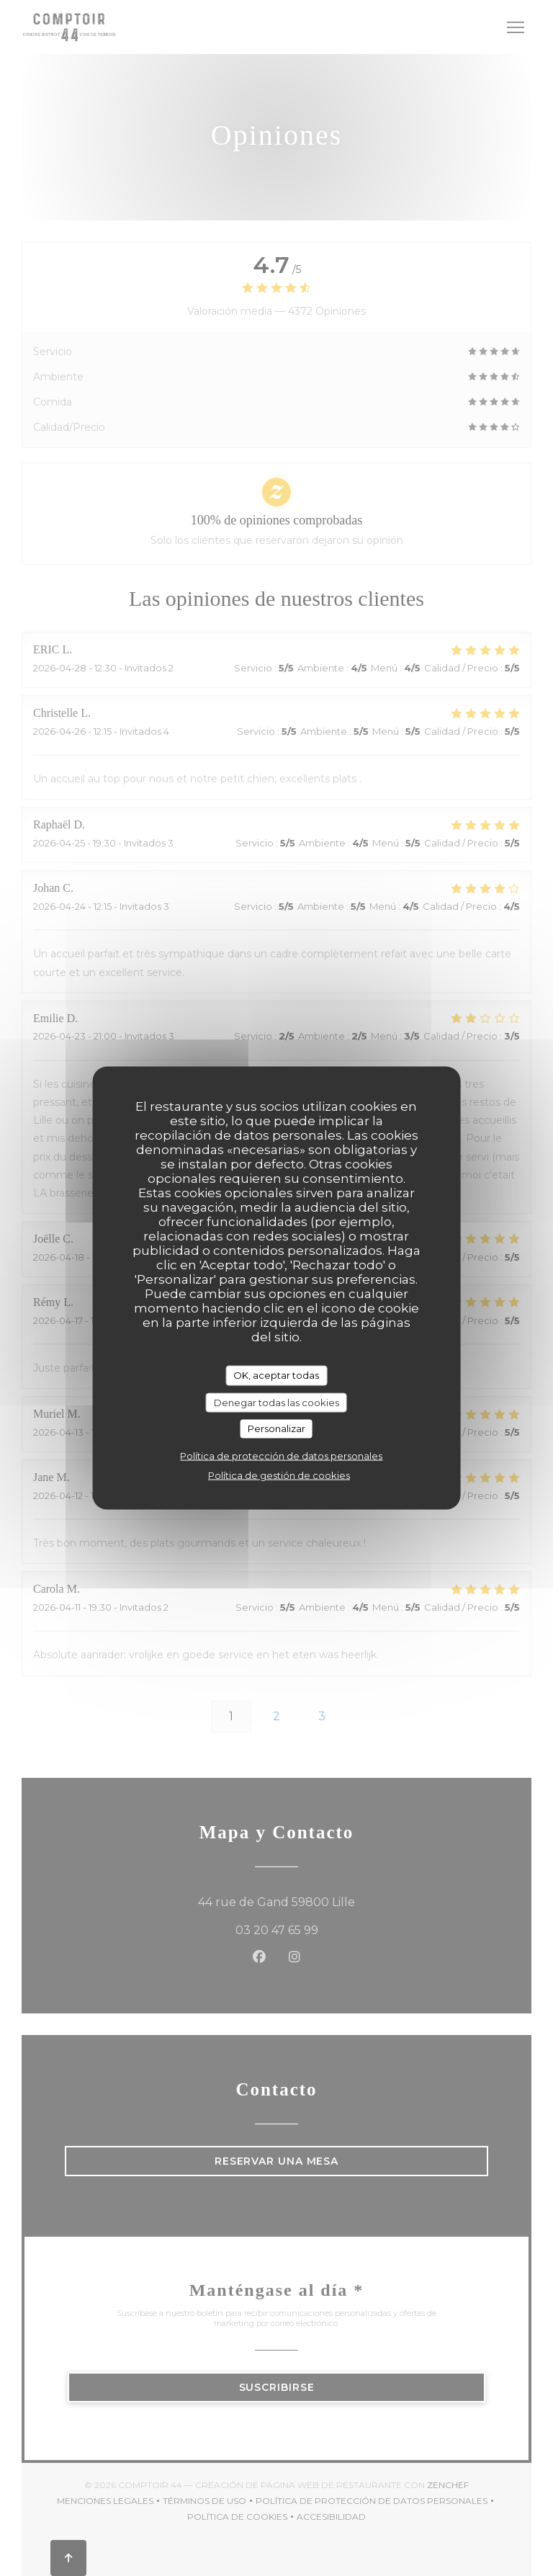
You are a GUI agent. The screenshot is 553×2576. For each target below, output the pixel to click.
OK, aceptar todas (276, 1375)
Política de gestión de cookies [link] (279, 1474)
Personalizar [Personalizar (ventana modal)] (276, 1428)
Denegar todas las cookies (276, 1402)
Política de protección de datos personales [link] (281, 1455)
